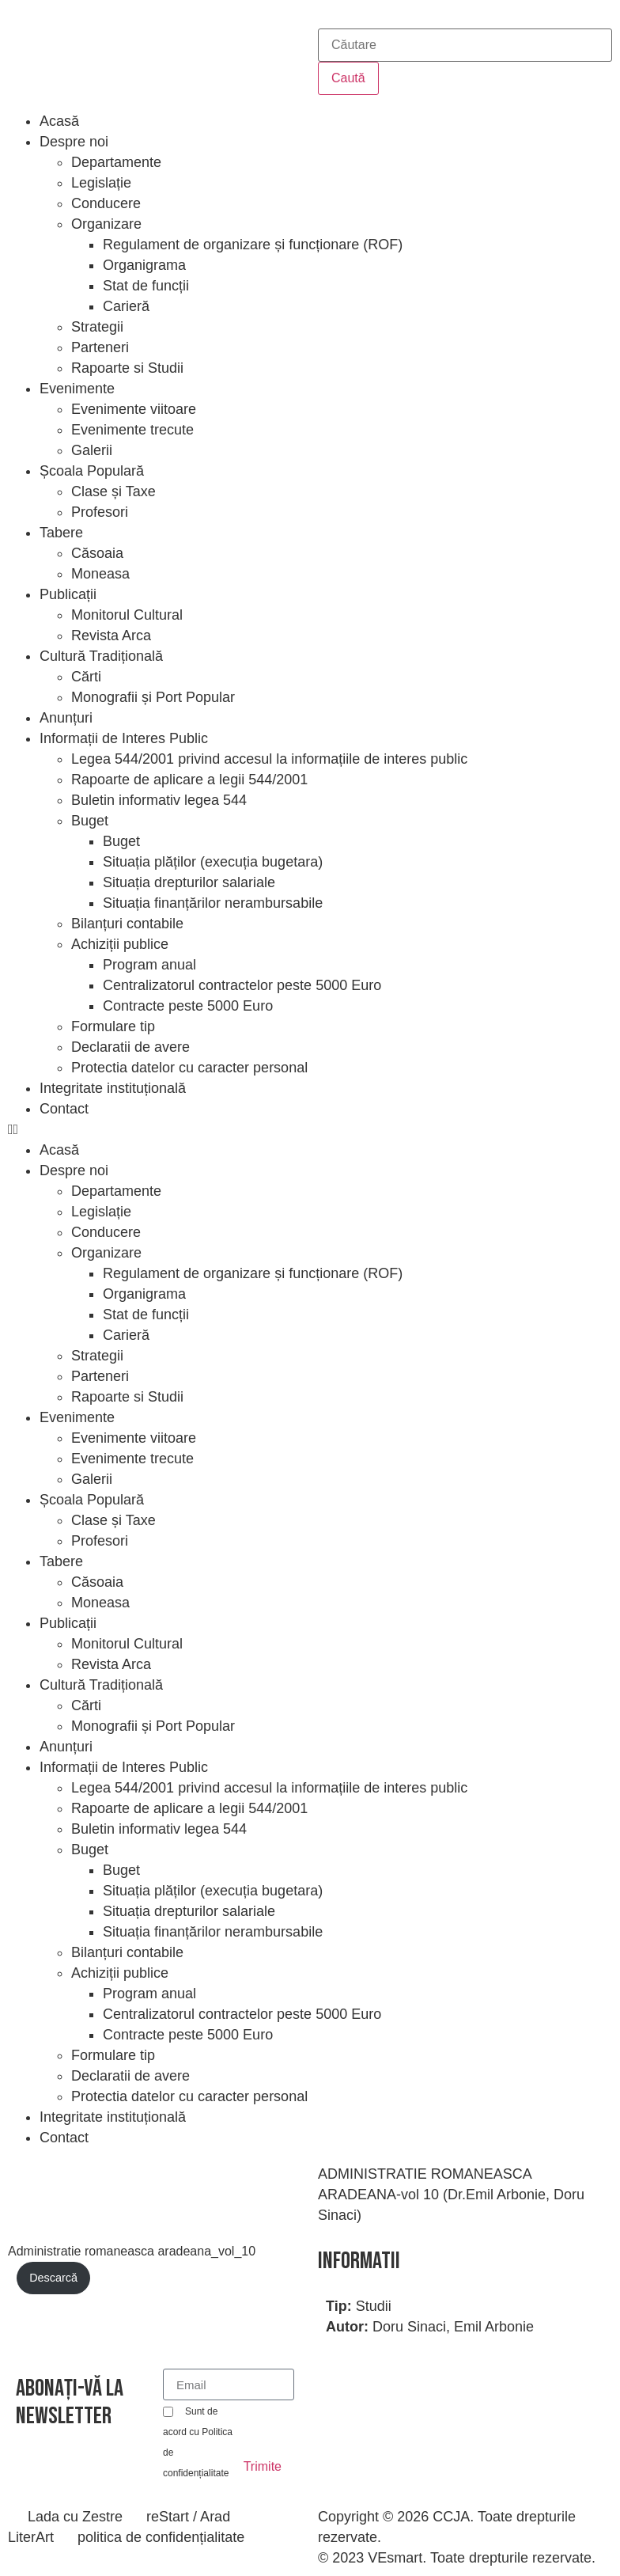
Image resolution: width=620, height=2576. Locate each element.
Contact (64, 1109)
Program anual (149, 965)
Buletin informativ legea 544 (159, 800)
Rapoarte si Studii (127, 368)
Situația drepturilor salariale (189, 882)
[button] (310, 1129)
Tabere (61, 533)
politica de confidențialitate (161, 2537)
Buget (89, 821)
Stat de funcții (146, 286)
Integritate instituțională (113, 1088)
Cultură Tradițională (101, 656)
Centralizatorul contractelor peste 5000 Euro (242, 985)
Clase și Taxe (113, 491)
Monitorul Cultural (127, 615)
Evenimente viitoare (133, 409)
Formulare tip (113, 1026)
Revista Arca (111, 635)
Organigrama (144, 265)
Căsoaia (97, 553)
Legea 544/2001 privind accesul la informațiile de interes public (269, 759)
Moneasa (100, 574)
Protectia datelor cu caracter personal (189, 1068)
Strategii (97, 327)
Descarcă (53, 2277)
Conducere (106, 203)
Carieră (126, 306)
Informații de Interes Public (124, 738)
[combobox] (465, 45)
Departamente (116, 162)
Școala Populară (92, 471)
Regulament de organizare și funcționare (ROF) (253, 244)
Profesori (99, 512)
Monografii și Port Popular (153, 697)
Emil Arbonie (494, 2327)
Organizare (106, 224)
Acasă (59, 121)
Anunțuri (66, 718)
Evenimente (77, 388)
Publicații (68, 594)
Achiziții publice (119, 944)
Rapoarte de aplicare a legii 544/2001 (189, 779)
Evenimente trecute (132, 430)
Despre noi (74, 142)
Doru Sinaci (409, 2327)
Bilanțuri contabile (127, 923)
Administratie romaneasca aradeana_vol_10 (131, 2251)
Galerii (91, 450)
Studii (373, 2306)
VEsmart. (397, 2558)
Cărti (86, 677)
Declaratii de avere (130, 1047)
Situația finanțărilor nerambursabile (213, 903)
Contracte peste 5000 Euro (188, 1006)
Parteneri (100, 347)
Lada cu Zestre (75, 2517)
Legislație (101, 183)
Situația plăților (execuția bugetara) (213, 862)
